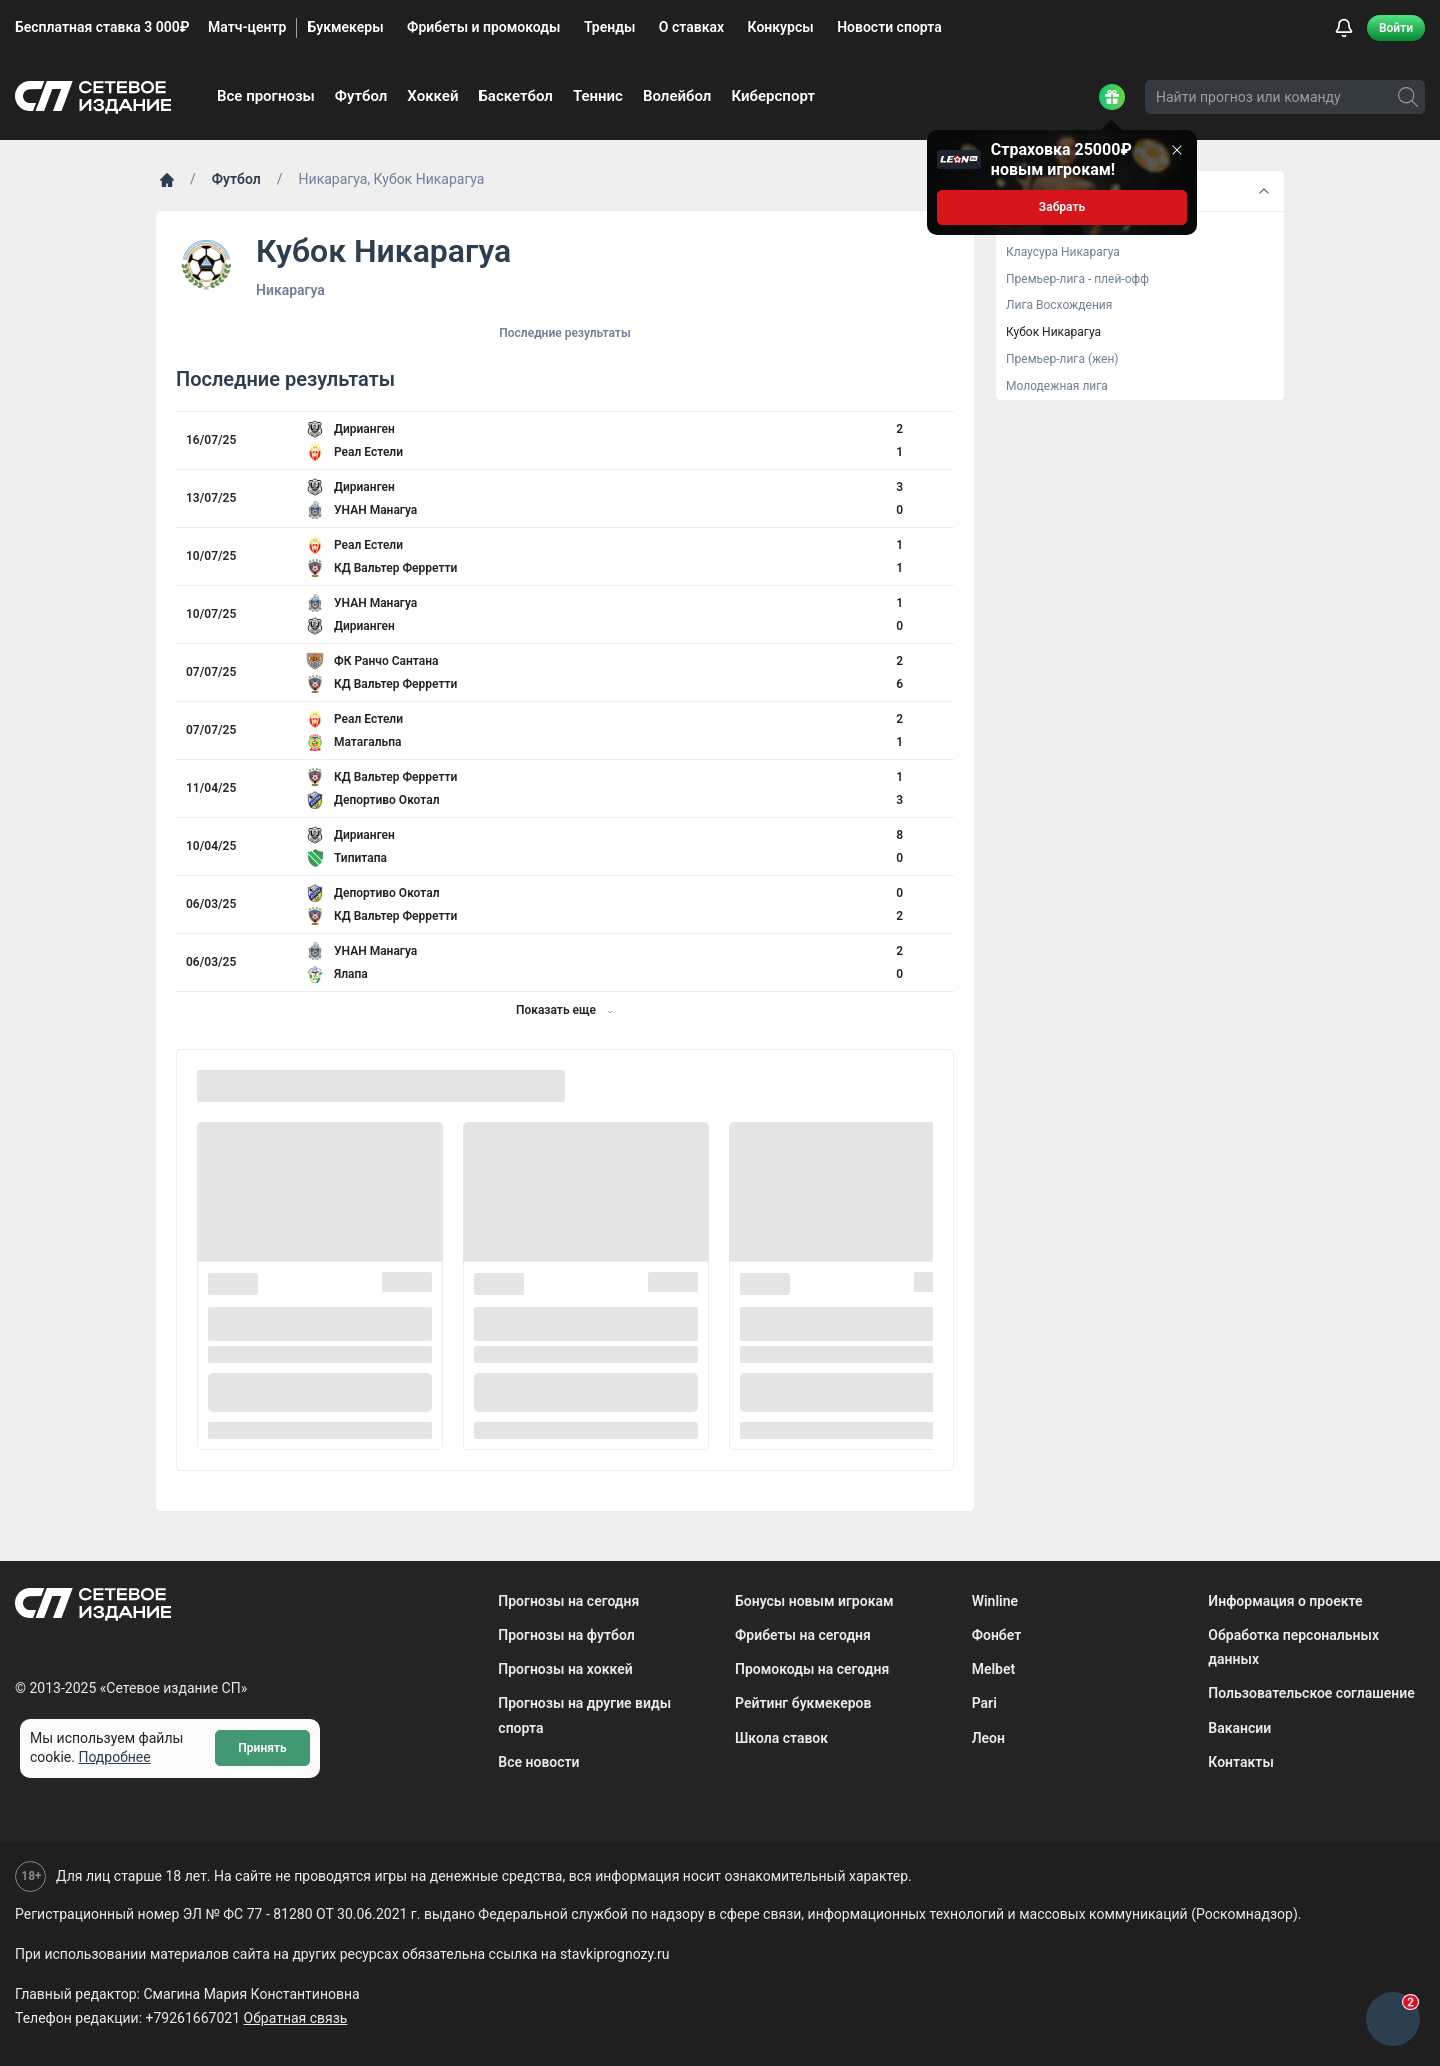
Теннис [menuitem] (598, 96)
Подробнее (114, 1757)
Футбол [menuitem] (361, 96)
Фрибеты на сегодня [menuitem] (803, 1635)
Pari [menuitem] (984, 1703)
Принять (262, 1748)
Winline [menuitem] (995, 1601)
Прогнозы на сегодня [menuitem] (568, 1601)
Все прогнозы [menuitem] (266, 96)
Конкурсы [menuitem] (781, 27)
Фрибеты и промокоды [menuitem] (483, 27)
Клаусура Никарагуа (1063, 252)
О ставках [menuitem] (691, 27)
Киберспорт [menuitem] (773, 96)
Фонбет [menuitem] (997, 1635)
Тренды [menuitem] (609, 27)
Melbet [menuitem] (994, 1669)
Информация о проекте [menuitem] (1285, 1601)
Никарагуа (290, 290)
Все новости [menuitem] (538, 1762)
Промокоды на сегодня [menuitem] (812, 1669)
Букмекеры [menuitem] (345, 27)
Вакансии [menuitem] (1239, 1728)
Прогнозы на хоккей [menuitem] (565, 1669)
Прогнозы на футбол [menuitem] (566, 1635)
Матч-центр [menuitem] (247, 27)
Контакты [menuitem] (1240, 1762)
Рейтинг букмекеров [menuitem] (803, 1703)
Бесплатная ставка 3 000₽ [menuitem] (102, 27)
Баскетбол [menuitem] (515, 96)
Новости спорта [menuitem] (889, 27)
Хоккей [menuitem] (432, 96)
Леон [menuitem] (988, 1738)
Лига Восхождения (1059, 305)
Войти (1396, 28)
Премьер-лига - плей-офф (1077, 279)
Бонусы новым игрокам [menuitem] (814, 1601)
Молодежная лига (1057, 386)
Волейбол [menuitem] (677, 96)
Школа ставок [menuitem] (781, 1738)
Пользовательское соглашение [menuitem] (1311, 1693)
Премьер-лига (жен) (1062, 359)
